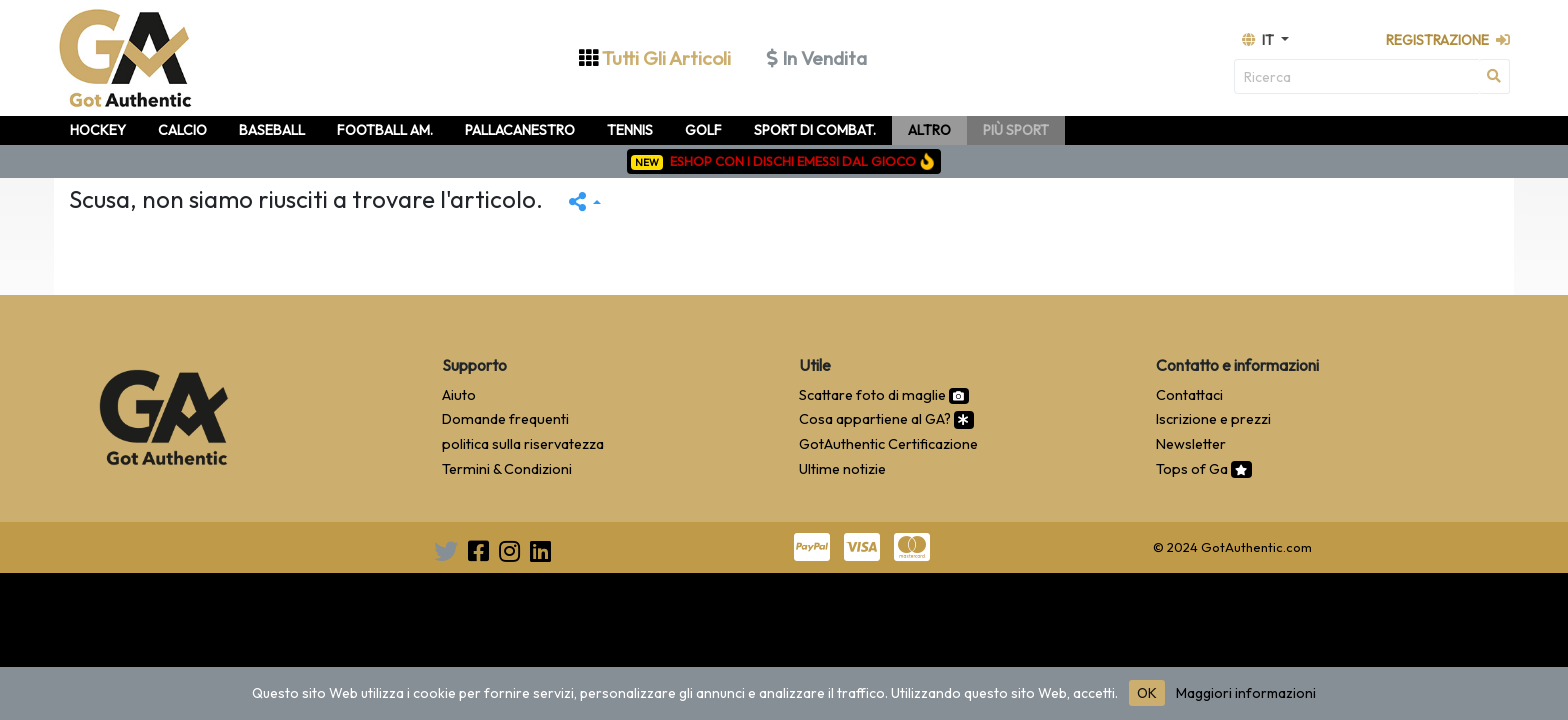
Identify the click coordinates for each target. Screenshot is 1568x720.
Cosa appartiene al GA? (886, 419)
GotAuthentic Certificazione (888, 444)
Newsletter (1191, 444)
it (1259, 40)
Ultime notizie (842, 469)
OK (1147, 693)
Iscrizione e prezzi (1213, 419)
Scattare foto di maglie (884, 395)
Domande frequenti (505, 419)
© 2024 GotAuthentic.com (1232, 547)
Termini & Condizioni (507, 469)
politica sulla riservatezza (523, 444)
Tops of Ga (1204, 469)
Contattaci (1189, 395)
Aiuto (459, 395)
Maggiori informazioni (1246, 693)
